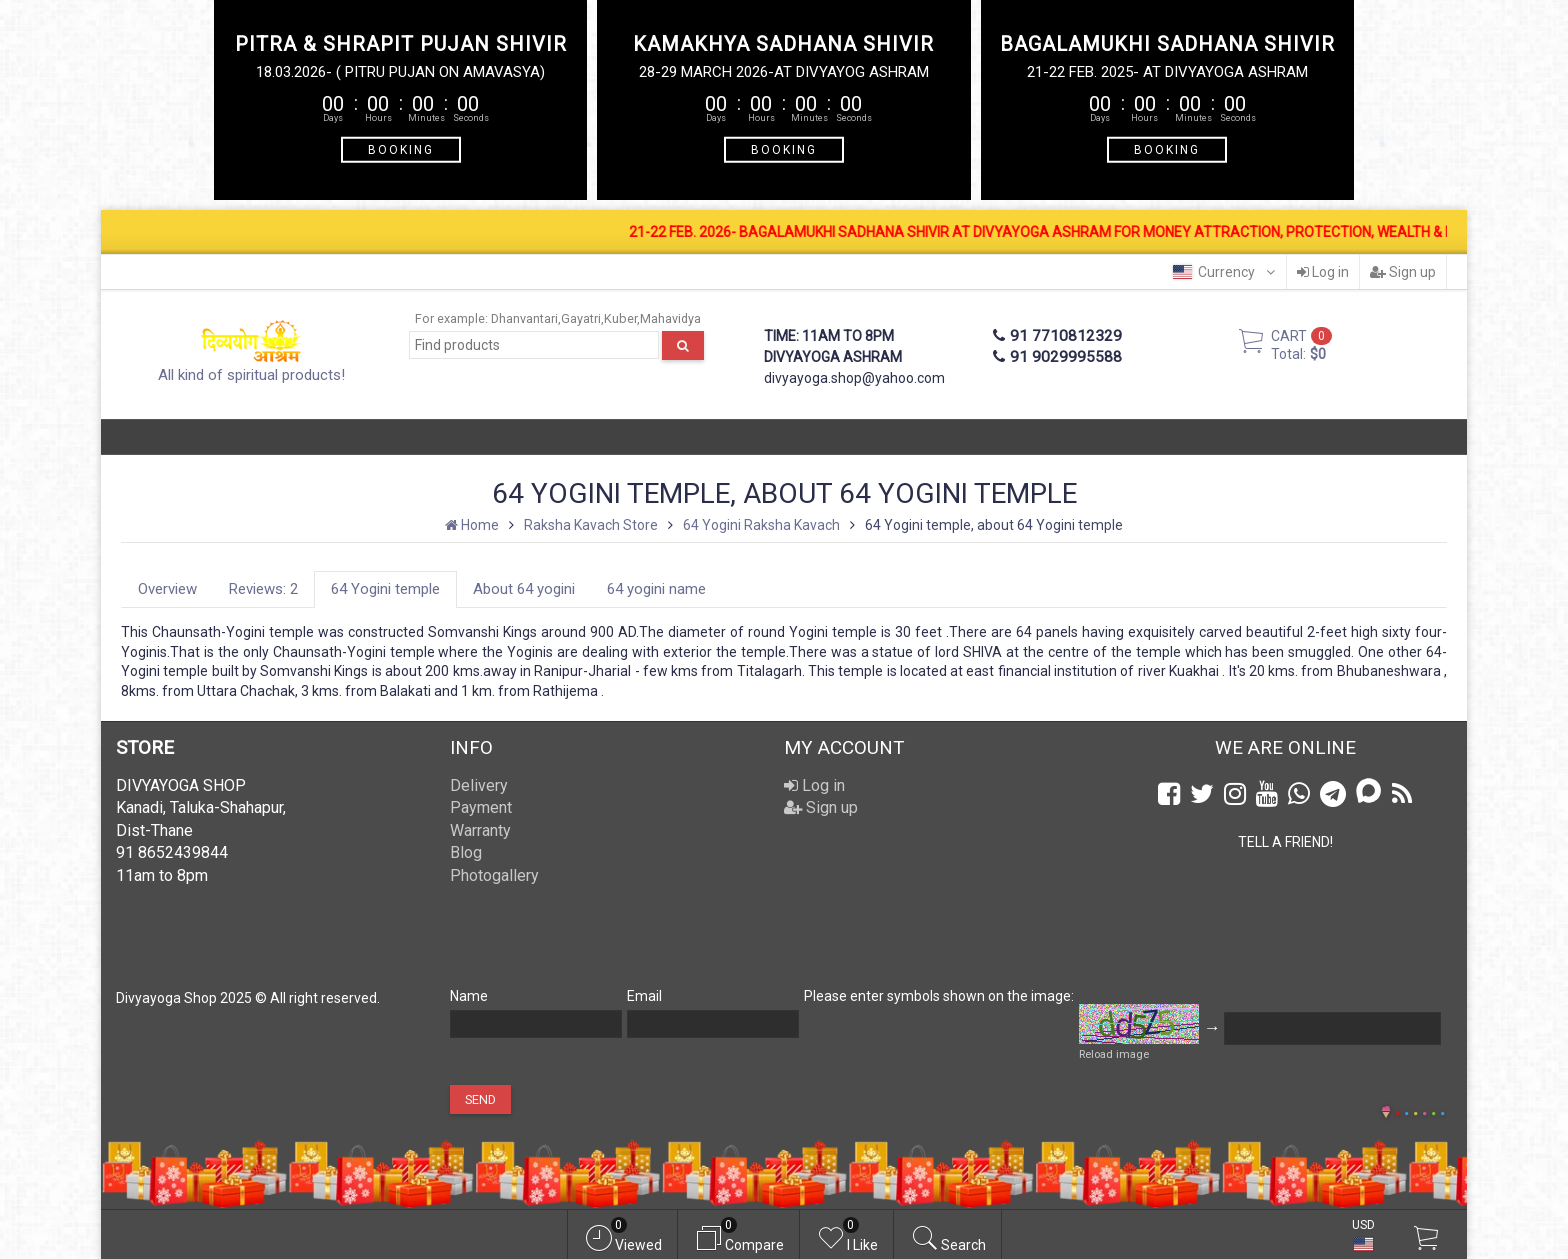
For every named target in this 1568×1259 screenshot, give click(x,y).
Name (469, 996)
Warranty (480, 830)
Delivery (479, 785)
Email (644, 996)
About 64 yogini (524, 589)
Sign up (1403, 272)
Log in (1323, 272)
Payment (481, 807)
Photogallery (494, 875)
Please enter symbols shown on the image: (939, 996)
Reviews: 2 (263, 589)
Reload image (1114, 1054)
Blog (466, 852)
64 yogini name (656, 589)
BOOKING (401, 149)
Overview (167, 589)
